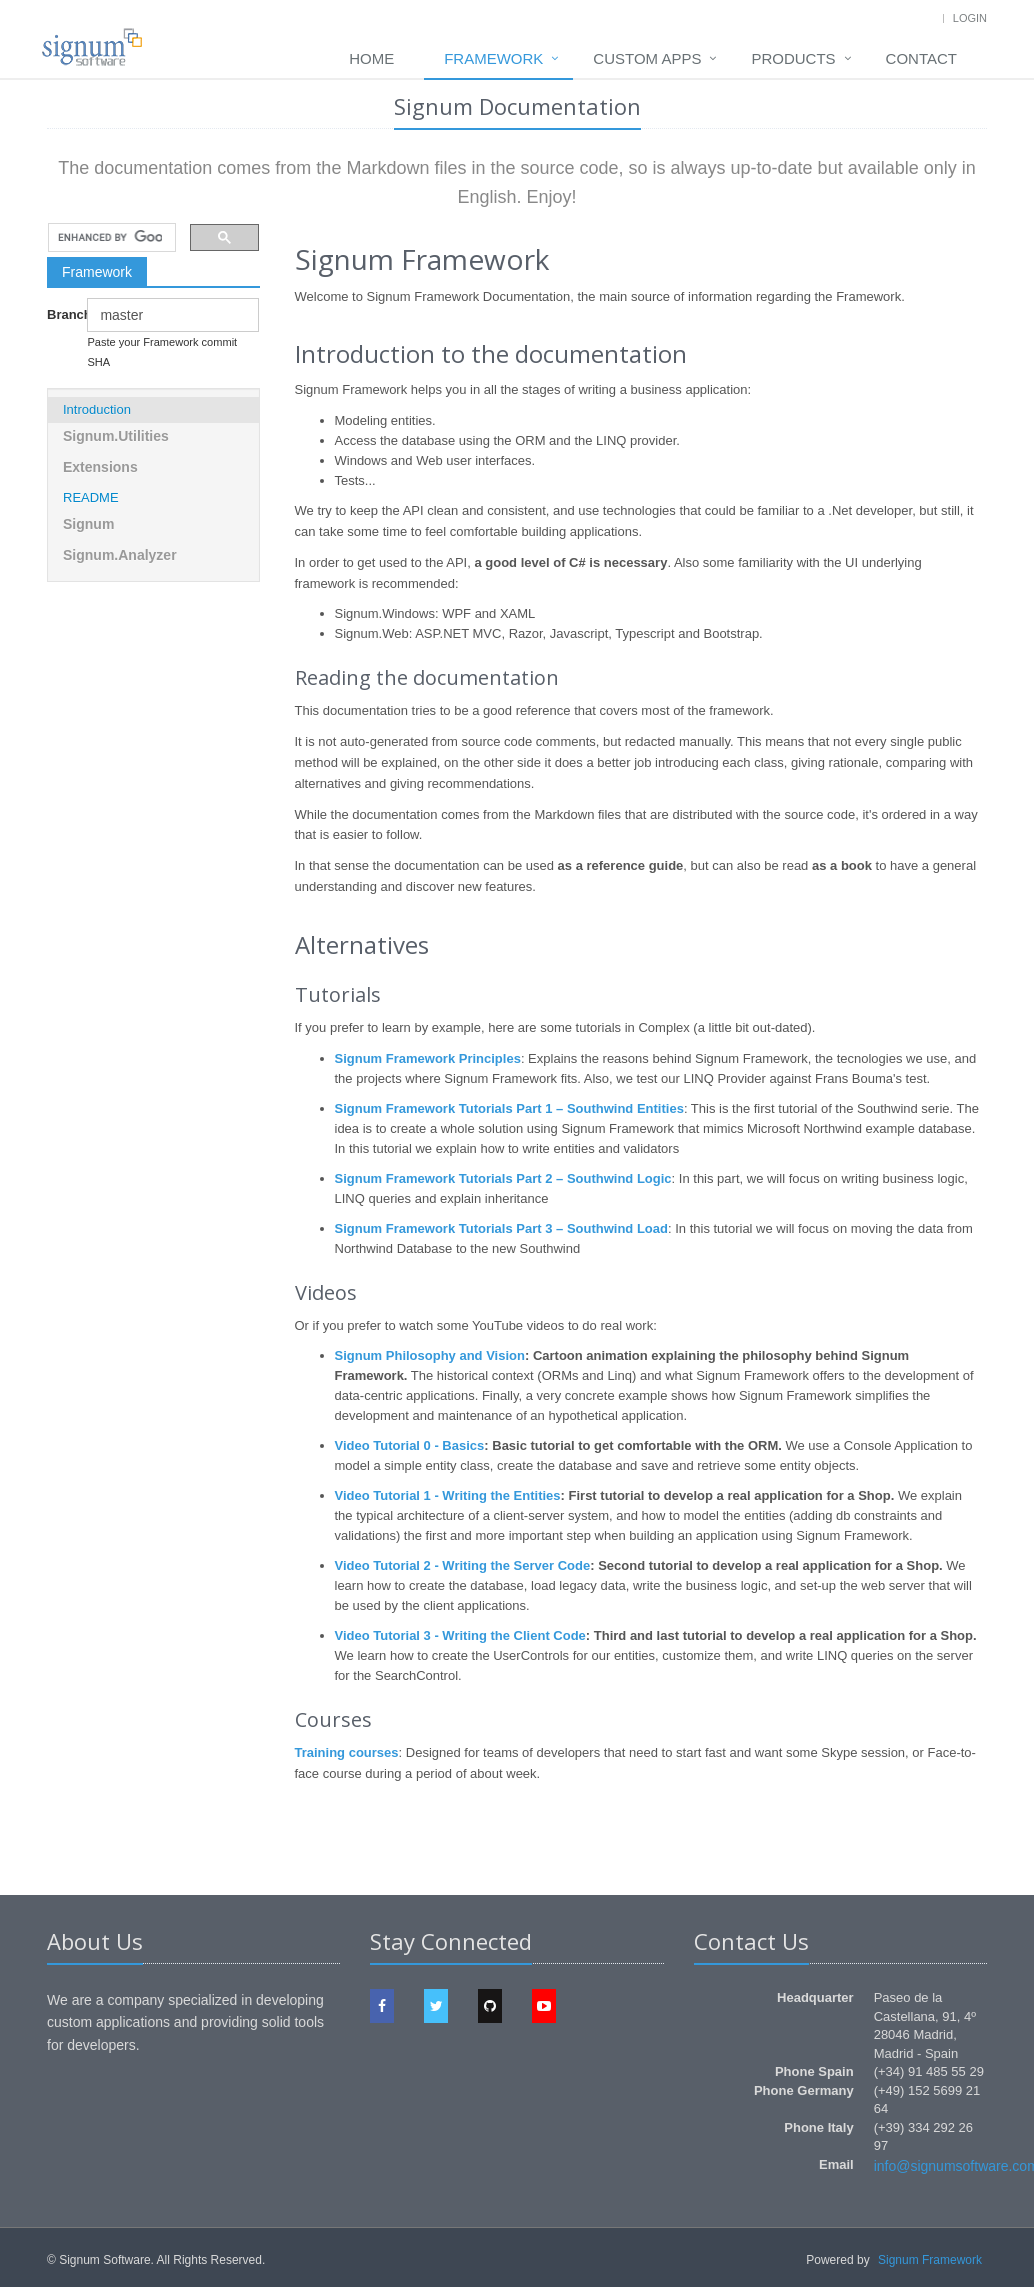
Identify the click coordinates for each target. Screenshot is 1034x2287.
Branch (59, 314)
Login (970, 18)
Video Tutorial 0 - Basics (410, 1445)
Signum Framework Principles (428, 1058)
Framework (493, 58)
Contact (921, 58)
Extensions (100, 467)
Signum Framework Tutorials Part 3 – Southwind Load (501, 1228)
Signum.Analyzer (120, 555)
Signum (88, 524)
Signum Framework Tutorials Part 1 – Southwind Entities (509, 1108)
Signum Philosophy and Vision (430, 1355)
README (91, 497)
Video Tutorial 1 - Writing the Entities (448, 1495)
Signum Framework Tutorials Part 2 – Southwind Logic (503, 1178)
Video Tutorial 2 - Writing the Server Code (463, 1565)
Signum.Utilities (116, 436)
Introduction (97, 409)
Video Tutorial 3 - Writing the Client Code (460, 1635)
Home (371, 58)
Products (793, 58)
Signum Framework (930, 2260)
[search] (110, 238)
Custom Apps (647, 58)
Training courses (347, 1752)
